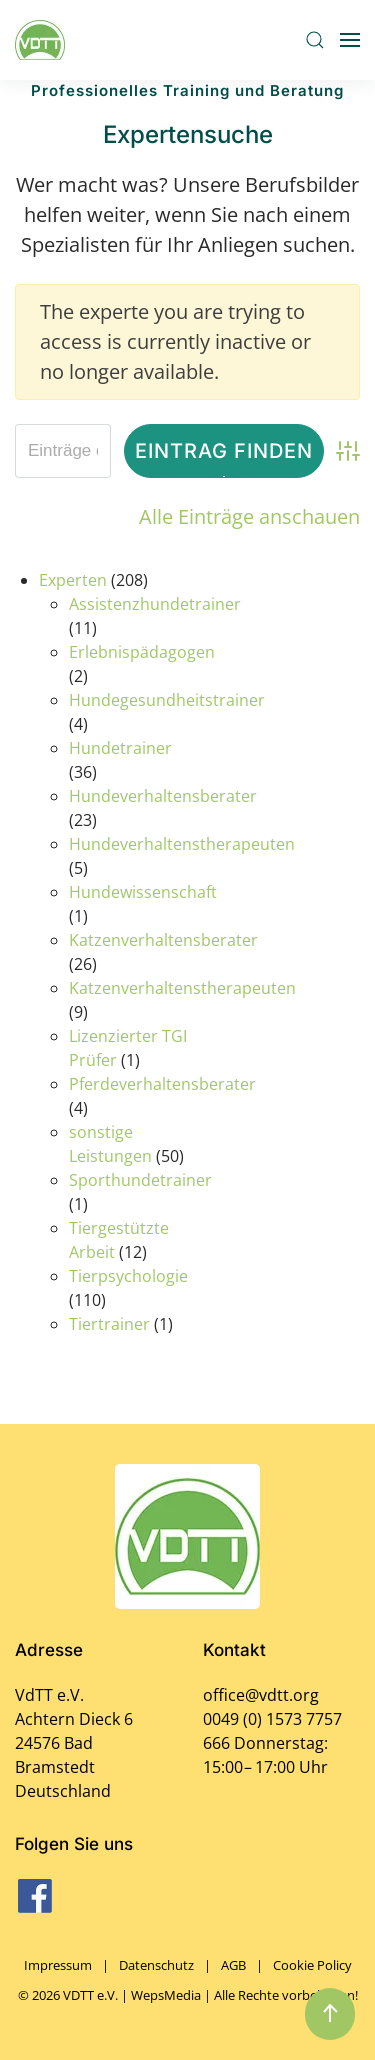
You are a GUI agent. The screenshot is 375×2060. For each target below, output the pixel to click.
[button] (315, 40)
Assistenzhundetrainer (155, 604)
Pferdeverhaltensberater (162, 1084)
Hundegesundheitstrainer (167, 700)
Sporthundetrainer (140, 1180)
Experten (73, 580)
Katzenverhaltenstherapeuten (182, 988)
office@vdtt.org (261, 1695)
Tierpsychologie (128, 1276)
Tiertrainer (109, 1324)
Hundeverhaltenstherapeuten (182, 844)
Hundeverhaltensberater (163, 796)
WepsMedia (166, 1995)
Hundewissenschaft (143, 892)
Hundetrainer (120, 748)
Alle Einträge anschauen (249, 516)
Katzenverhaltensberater (163, 940)
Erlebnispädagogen (142, 652)
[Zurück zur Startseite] (43, 40)
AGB (233, 1965)
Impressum (58, 1965)
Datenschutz (156, 1965)
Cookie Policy (312, 1965)
